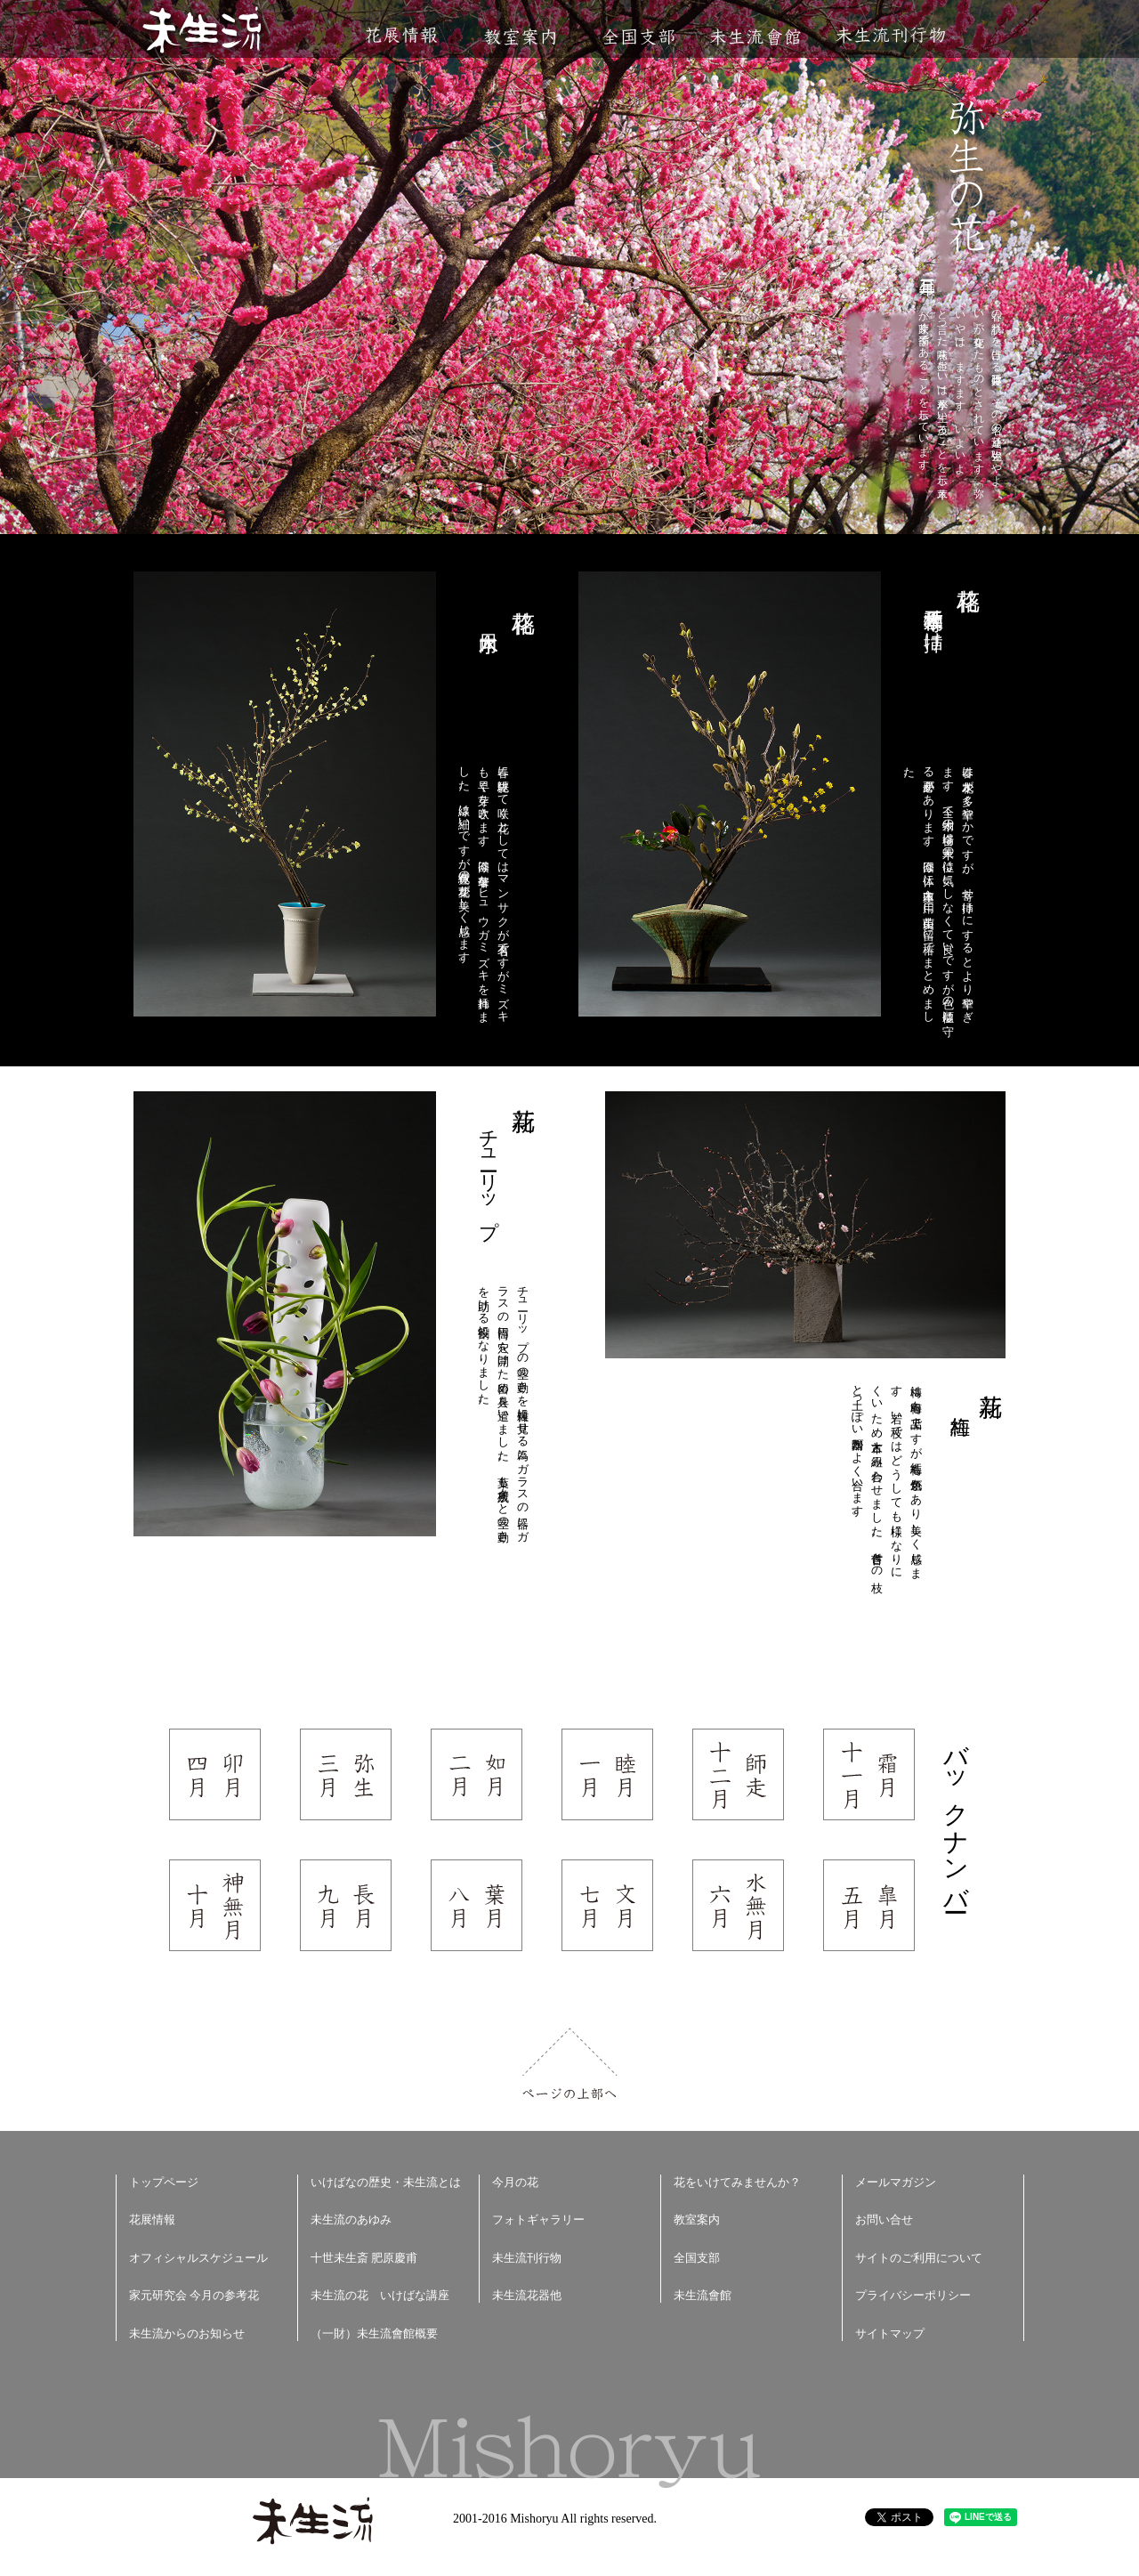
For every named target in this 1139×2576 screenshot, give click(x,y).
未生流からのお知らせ (187, 2333)
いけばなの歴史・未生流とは (386, 2182)
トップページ (163, 2182)
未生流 (203, 31)
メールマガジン (895, 2182)
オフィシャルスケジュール (198, 2257)
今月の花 (515, 2182)
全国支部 (638, 37)
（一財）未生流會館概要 (374, 2333)
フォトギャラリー (538, 2219)
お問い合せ (884, 2219)
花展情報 (402, 35)
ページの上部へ (570, 2064)
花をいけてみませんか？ (737, 2182)
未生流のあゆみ (351, 2219)
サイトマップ (890, 2333)
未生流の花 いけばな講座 (380, 2295)
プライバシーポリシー (913, 2295)
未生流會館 (755, 37)
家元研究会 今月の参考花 (194, 2295)
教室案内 (519, 37)
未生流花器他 (526, 2295)
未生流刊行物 (891, 35)
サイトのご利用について (918, 2257)
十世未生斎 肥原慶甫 (364, 2257)
